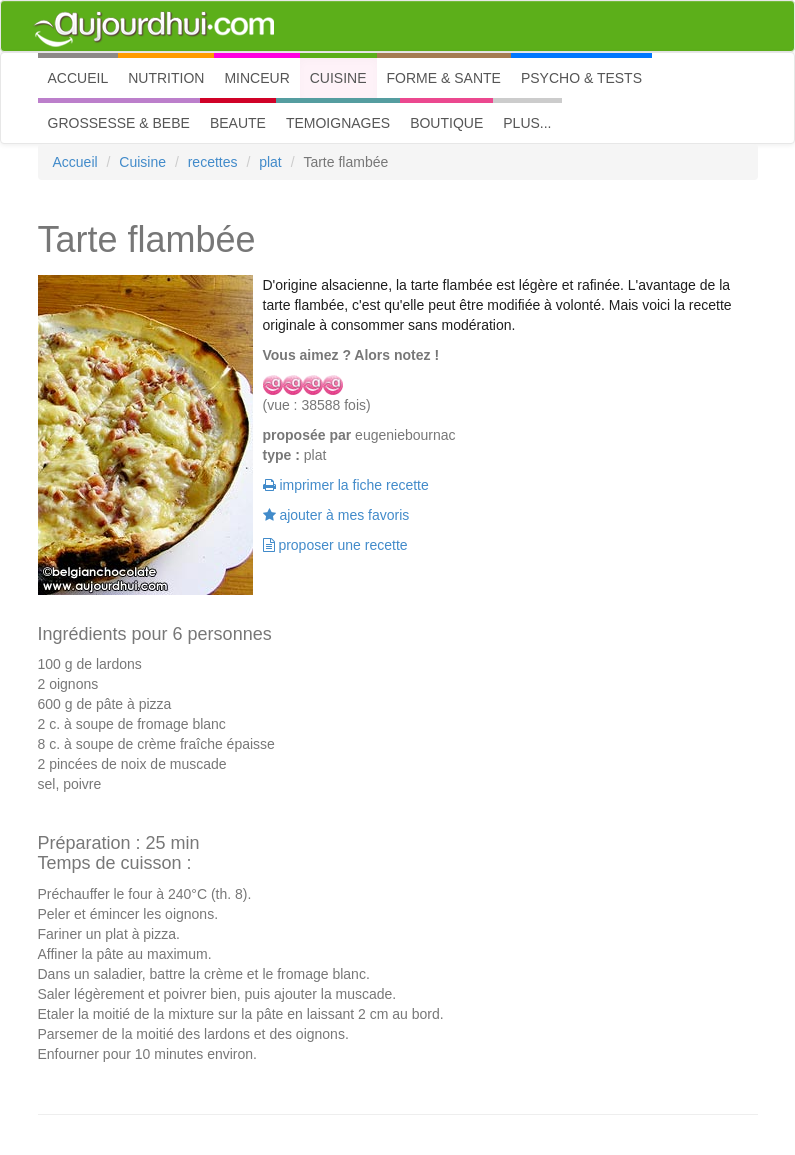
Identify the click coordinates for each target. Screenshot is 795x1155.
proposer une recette (335, 545)
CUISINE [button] (338, 78)
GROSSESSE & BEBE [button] (119, 123)
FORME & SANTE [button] (444, 78)
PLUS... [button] (527, 123)
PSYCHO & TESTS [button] (581, 78)
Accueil (75, 162)
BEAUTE (238, 123)
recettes (213, 162)
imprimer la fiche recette (346, 485)
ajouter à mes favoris (336, 515)
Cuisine (142, 162)
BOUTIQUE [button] (446, 123)
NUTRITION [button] (166, 78)
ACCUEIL (83, 76)
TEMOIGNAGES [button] (338, 123)
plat (270, 162)
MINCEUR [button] (256, 78)
